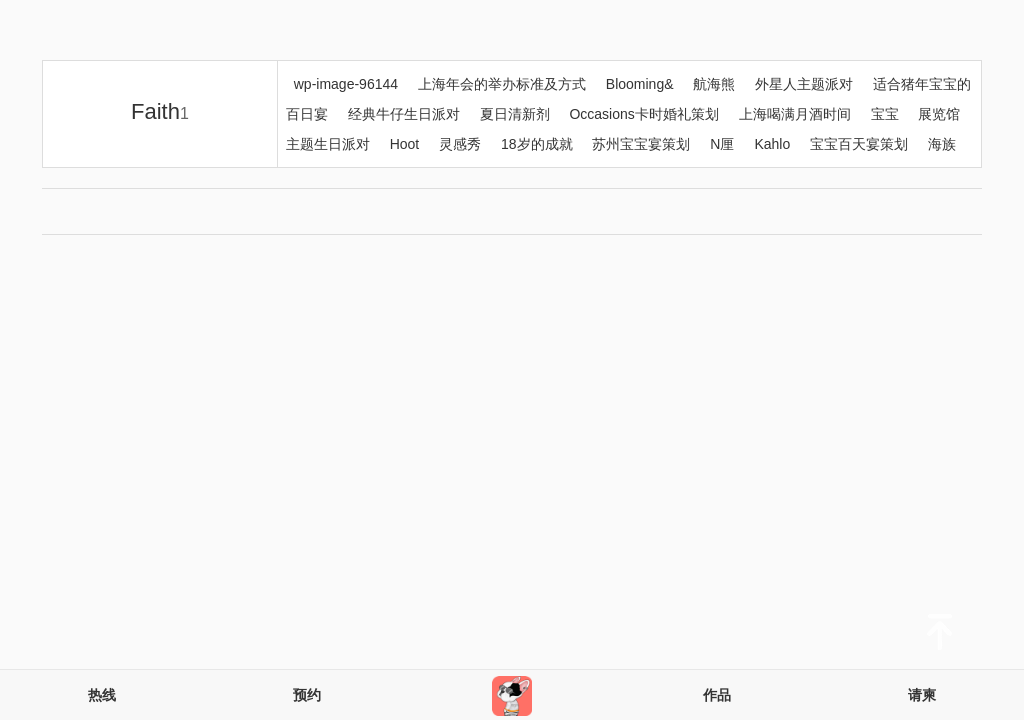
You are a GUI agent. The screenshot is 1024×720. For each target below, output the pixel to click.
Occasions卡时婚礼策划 (643, 114)
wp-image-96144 (346, 84)
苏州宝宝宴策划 (641, 144)
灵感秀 (460, 144)
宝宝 (885, 114)
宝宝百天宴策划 (859, 144)
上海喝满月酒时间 (795, 114)
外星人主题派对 (804, 84)
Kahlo (772, 144)
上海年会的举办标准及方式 (502, 84)
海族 (942, 144)
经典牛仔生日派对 (404, 114)
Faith (160, 111)
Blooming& (640, 84)
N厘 (722, 144)
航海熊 (714, 84)
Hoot (405, 144)
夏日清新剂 (515, 114)
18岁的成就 (537, 144)
